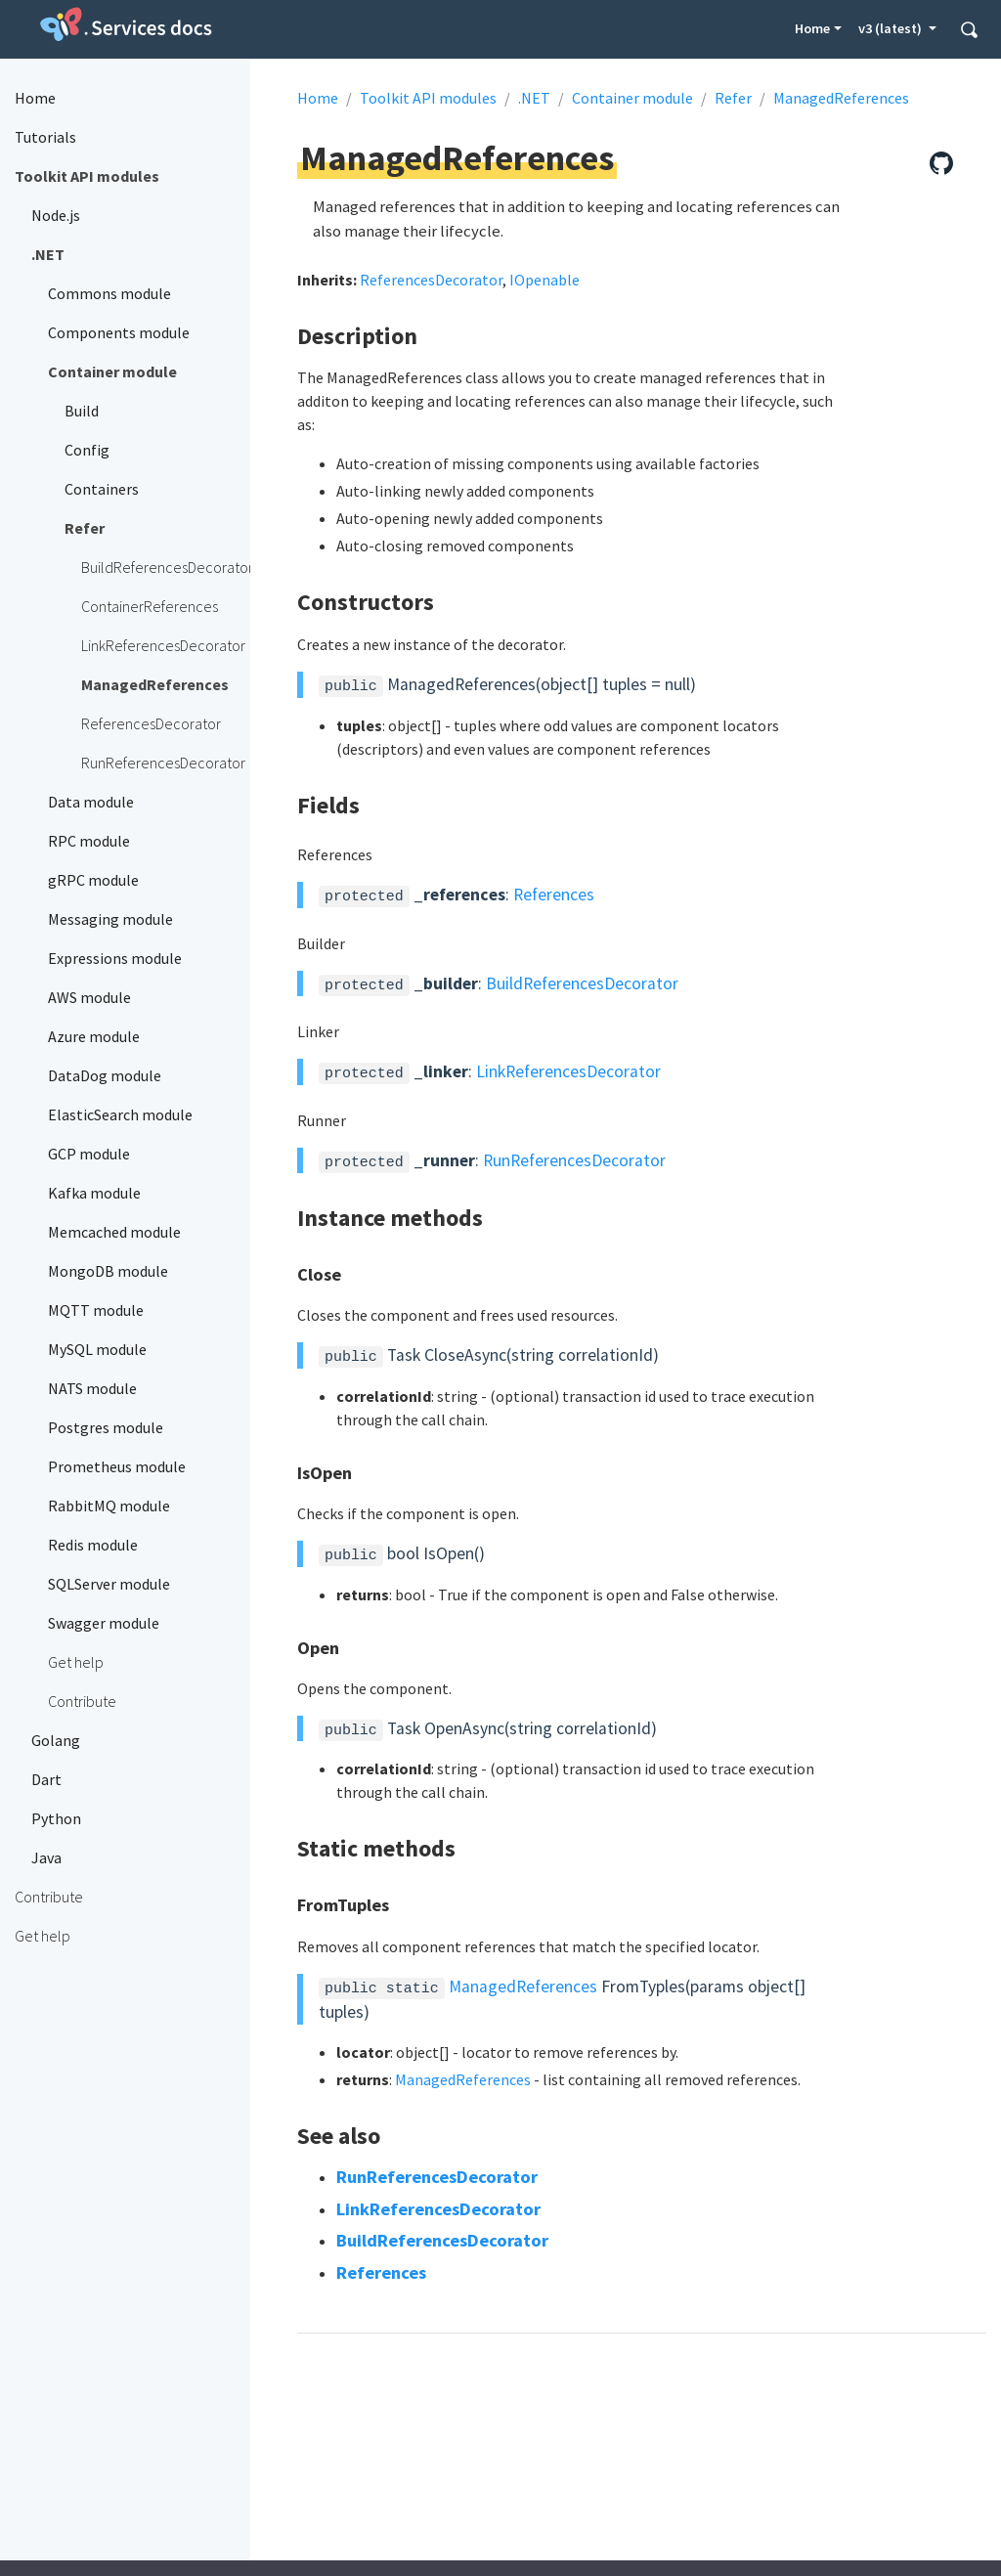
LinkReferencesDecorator (568, 1071)
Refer (733, 98)
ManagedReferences (841, 98)
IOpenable (544, 279)
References (553, 894)
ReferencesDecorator (431, 279)
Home (812, 28)
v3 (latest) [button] (891, 28)
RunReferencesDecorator (574, 1160)
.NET (534, 98)
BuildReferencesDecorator (582, 983)
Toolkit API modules (428, 98)
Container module (632, 98)
